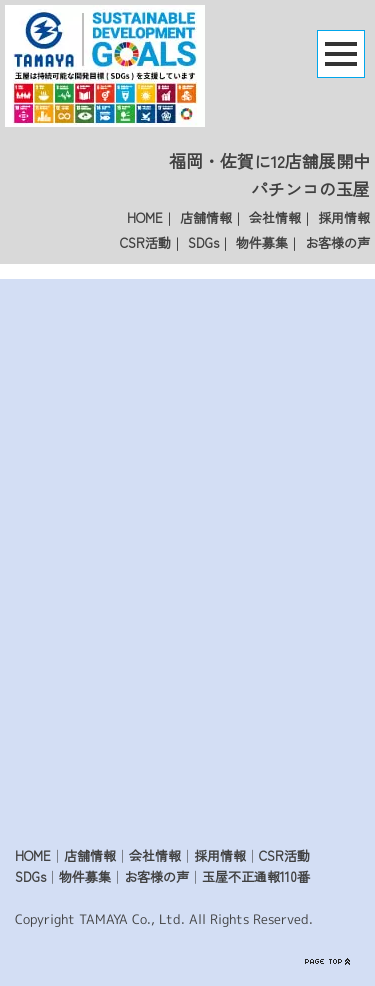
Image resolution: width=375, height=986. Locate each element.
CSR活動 (145, 242)
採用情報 (344, 217)
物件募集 (262, 242)
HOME (145, 217)
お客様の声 (337, 242)
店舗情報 (206, 217)
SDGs (203, 242)
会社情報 (275, 217)
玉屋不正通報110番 (256, 876)
